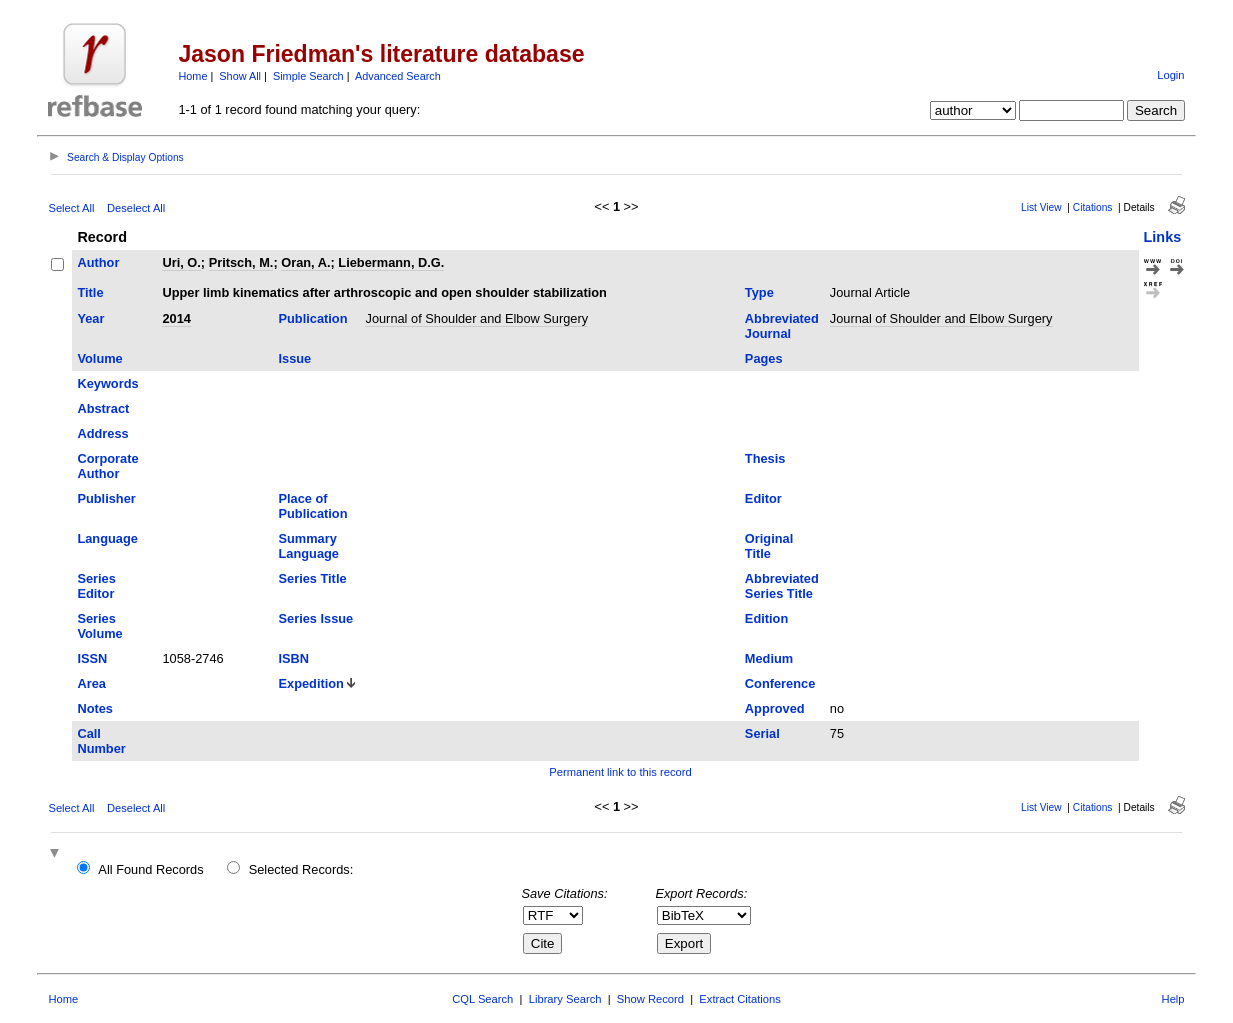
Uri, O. (181, 262)
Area (91, 683)
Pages (764, 358)
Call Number (101, 741)
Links (1163, 237)
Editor (763, 498)
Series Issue (316, 618)
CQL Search (482, 999)
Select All (71, 208)
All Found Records (150, 869)
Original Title (769, 546)
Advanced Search (398, 76)
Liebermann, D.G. (391, 262)
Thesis (765, 458)
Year (90, 318)
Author (98, 262)
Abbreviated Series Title (782, 586)
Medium (769, 658)
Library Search (565, 999)
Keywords (107, 383)
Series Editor (96, 586)
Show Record (650, 999)
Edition (766, 618)
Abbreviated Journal (782, 326)
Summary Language (309, 546)
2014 (176, 318)
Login (1170, 75)
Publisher (106, 498)
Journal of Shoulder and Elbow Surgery (476, 318)
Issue (295, 358)
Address (102, 433)
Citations (1093, 207)
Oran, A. (305, 262)
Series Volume (99, 626)
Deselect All (136, 208)
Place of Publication (313, 506)
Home (192, 76)
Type (759, 292)
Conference (780, 683)
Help (1173, 999)
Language (107, 538)
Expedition (311, 683)
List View (1041, 207)
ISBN (294, 658)
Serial (762, 733)
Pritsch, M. (241, 262)
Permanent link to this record (620, 772)
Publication (313, 318)
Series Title (313, 578)
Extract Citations (739, 999)
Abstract (103, 408)
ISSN (92, 658)
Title (90, 292)
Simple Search (308, 76)
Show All (240, 76)
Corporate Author (107, 466)
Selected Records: (301, 869)
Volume (99, 358)
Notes (95, 708)
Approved (775, 708)
